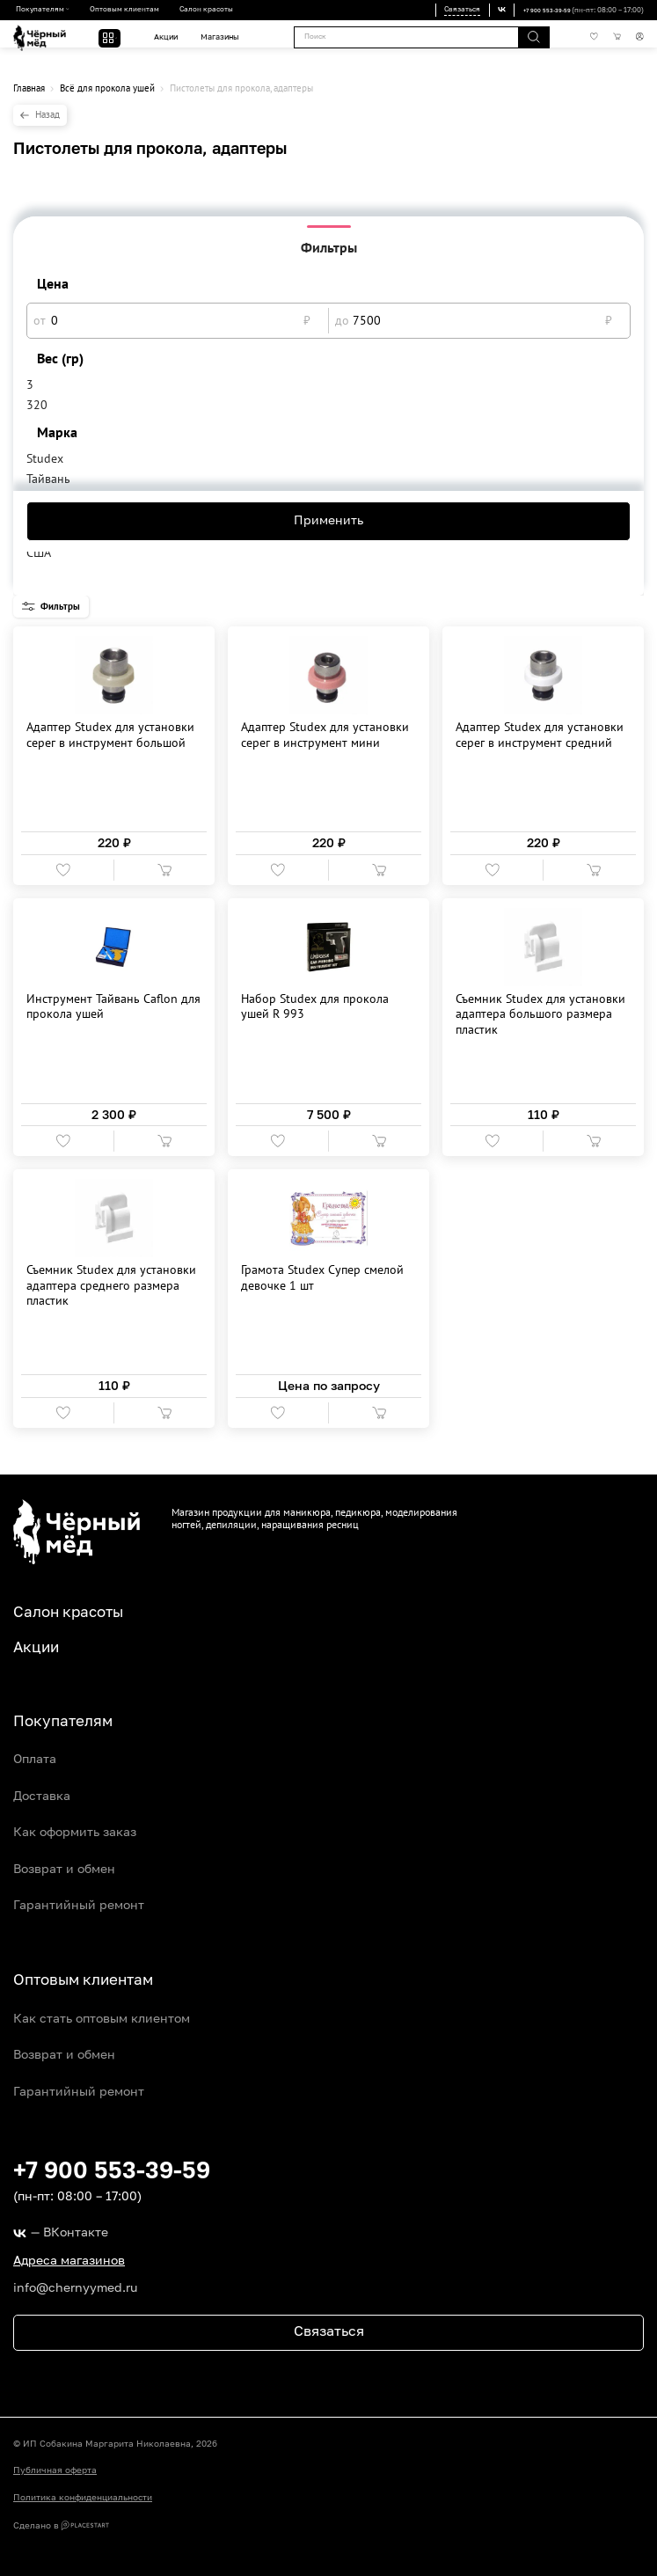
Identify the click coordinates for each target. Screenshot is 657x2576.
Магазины (217, 37)
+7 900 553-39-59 (540, 10)
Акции (163, 37)
